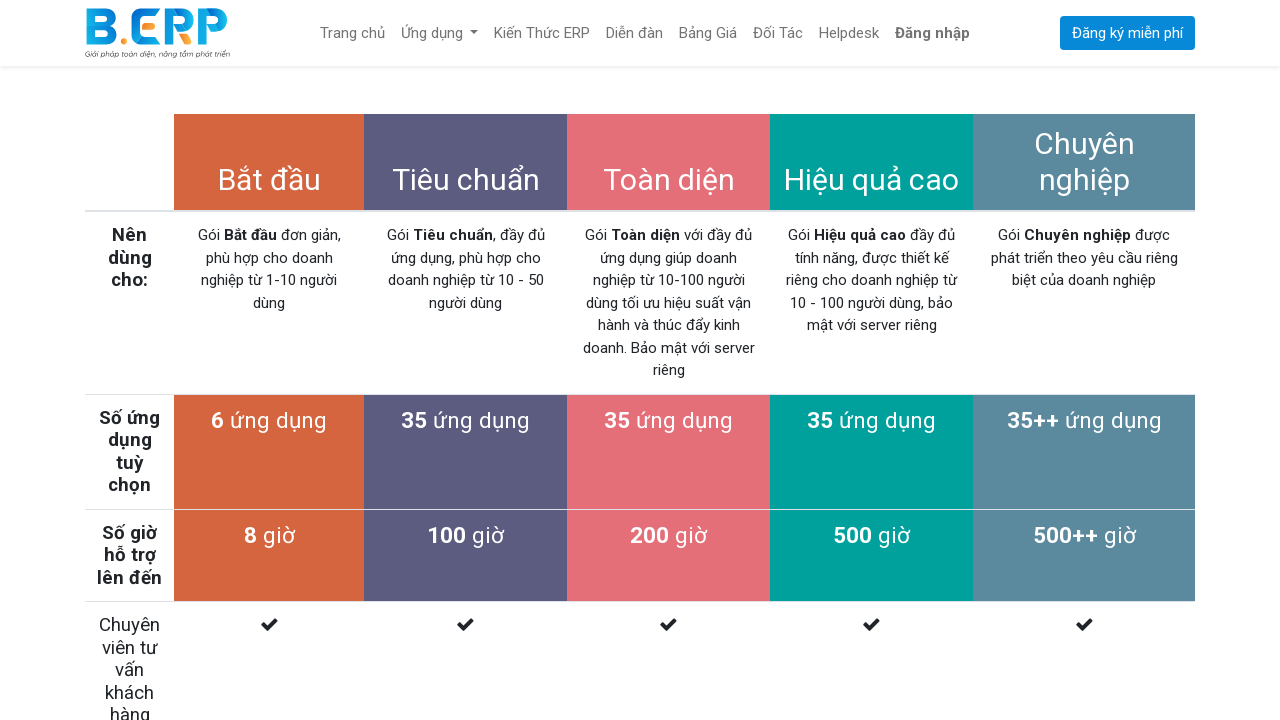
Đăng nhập (932, 33)
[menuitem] (352, 33)
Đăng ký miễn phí (1127, 33)
